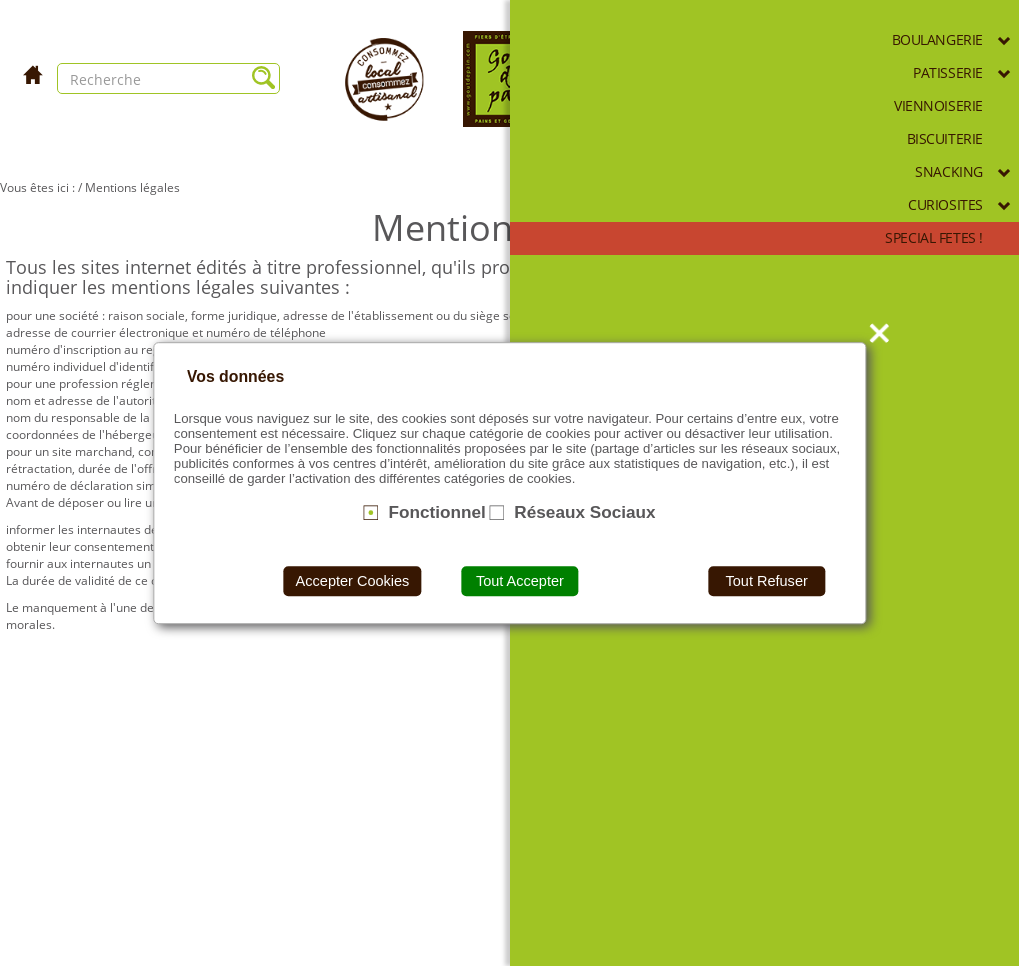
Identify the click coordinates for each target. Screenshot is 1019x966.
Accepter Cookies (353, 581)
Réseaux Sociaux (584, 512)
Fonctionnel (436, 512)
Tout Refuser (766, 581)
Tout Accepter (520, 581)
